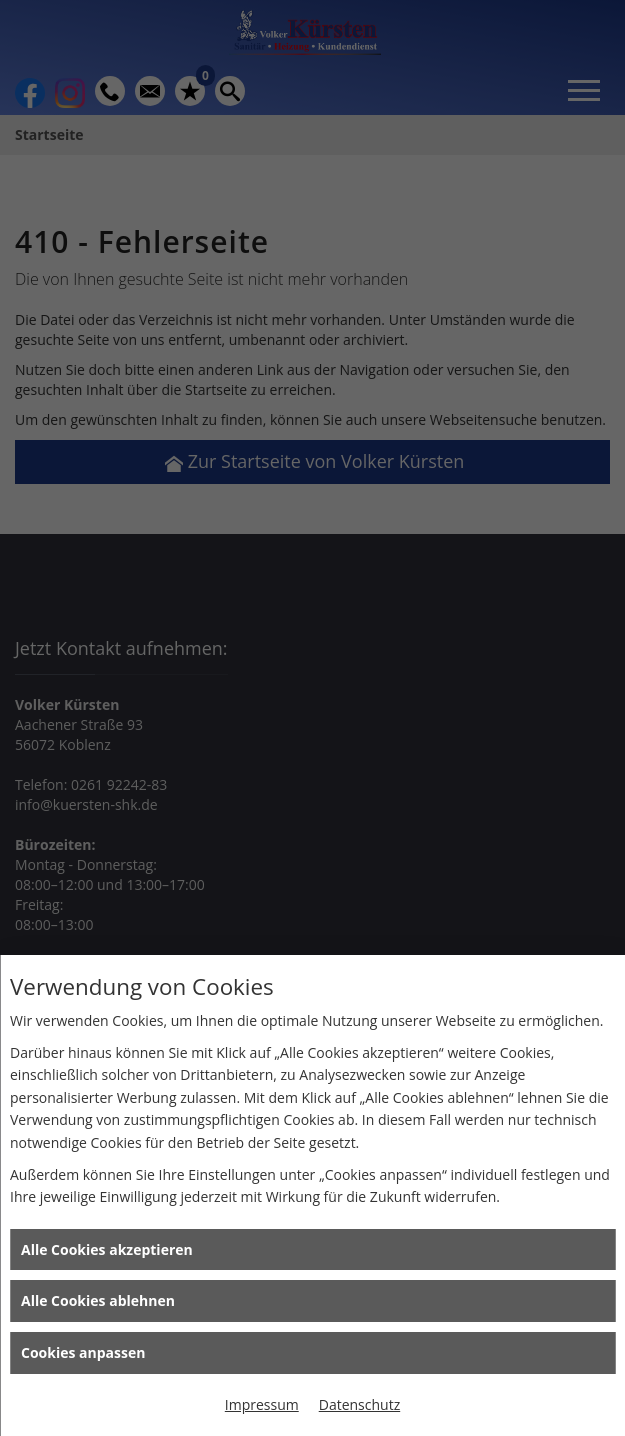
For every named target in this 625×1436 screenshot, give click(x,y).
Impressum (262, 1404)
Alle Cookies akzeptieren (107, 1249)
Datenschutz (359, 1404)
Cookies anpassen (83, 1352)
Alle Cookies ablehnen (98, 1300)
